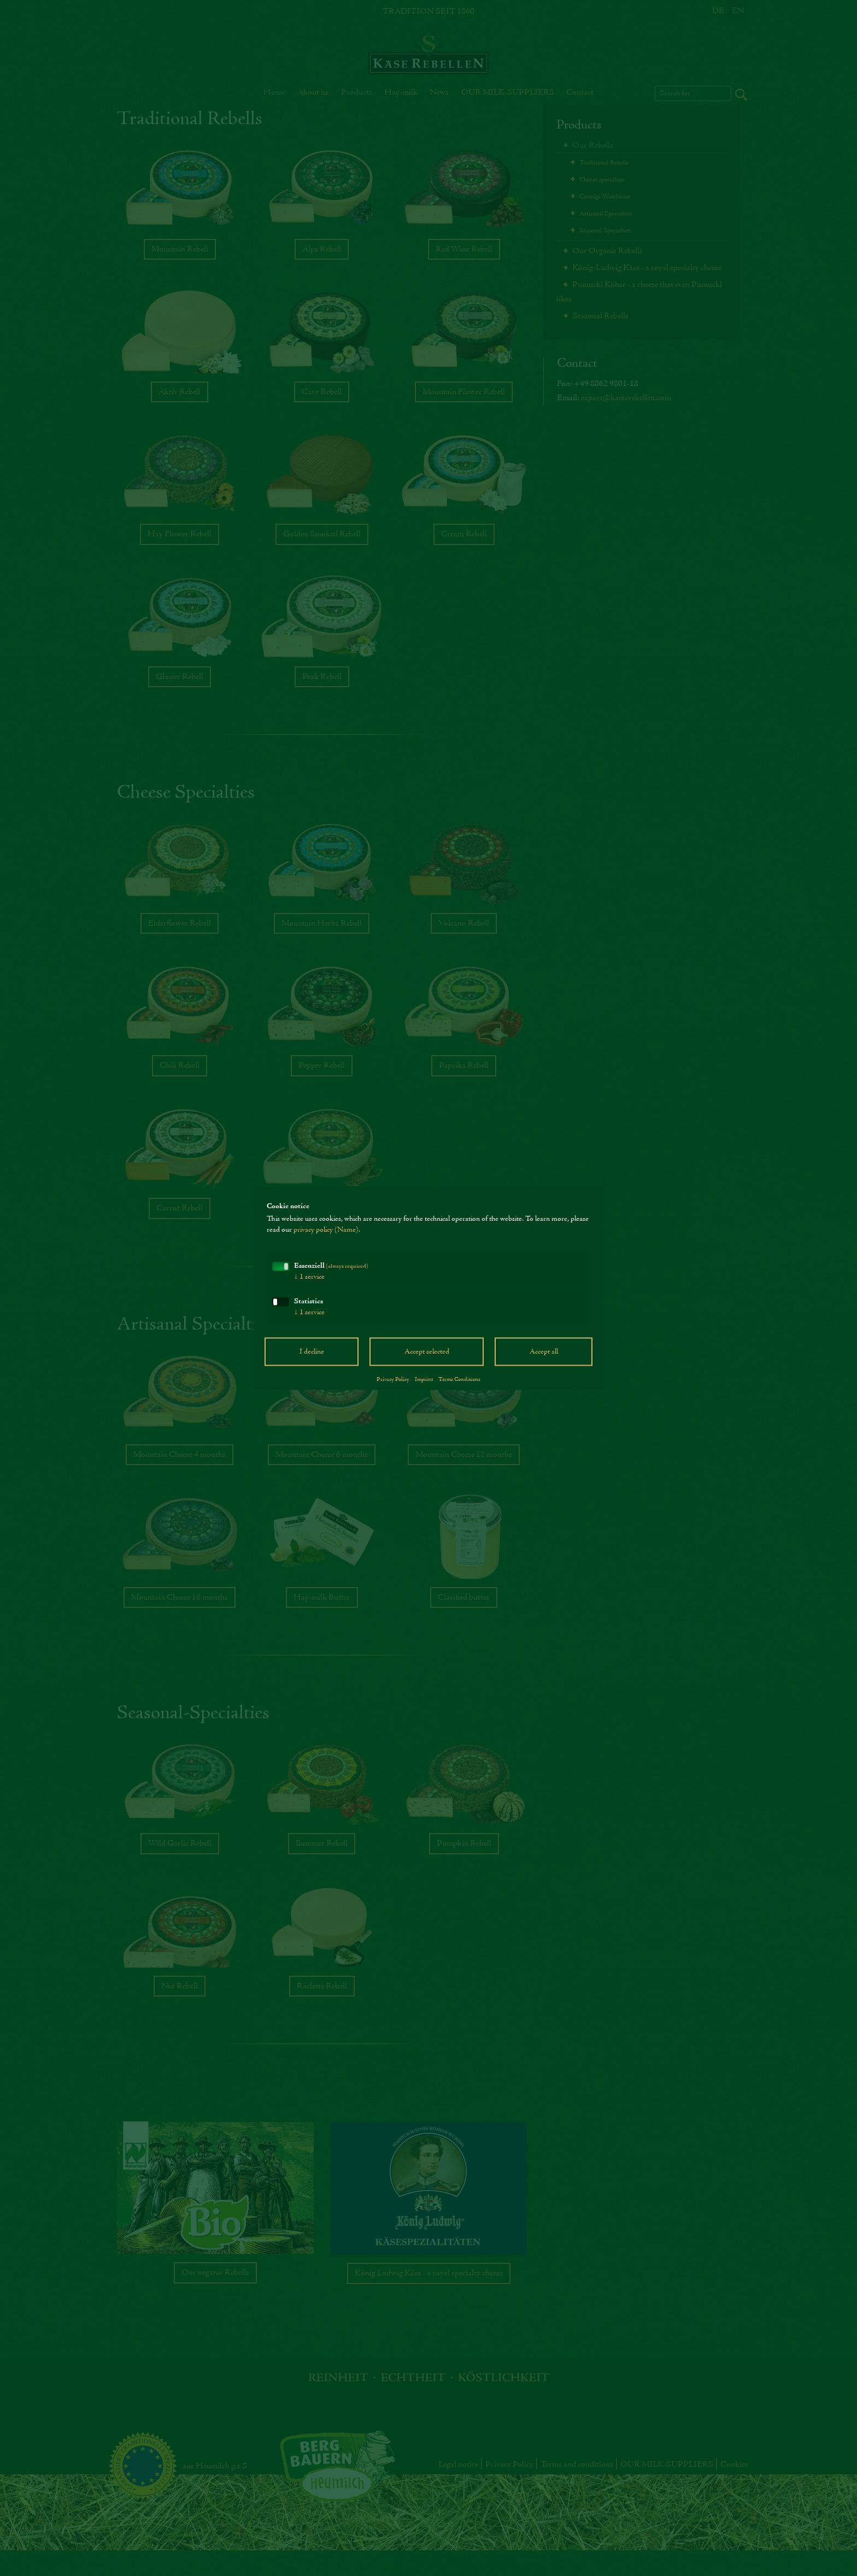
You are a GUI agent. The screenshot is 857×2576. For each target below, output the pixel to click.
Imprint (424, 1379)
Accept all (544, 1352)
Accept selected (426, 1352)
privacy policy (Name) (326, 1230)
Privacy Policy (393, 1379)
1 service (309, 1277)
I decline (312, 1352)
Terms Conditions (459, 1379)
